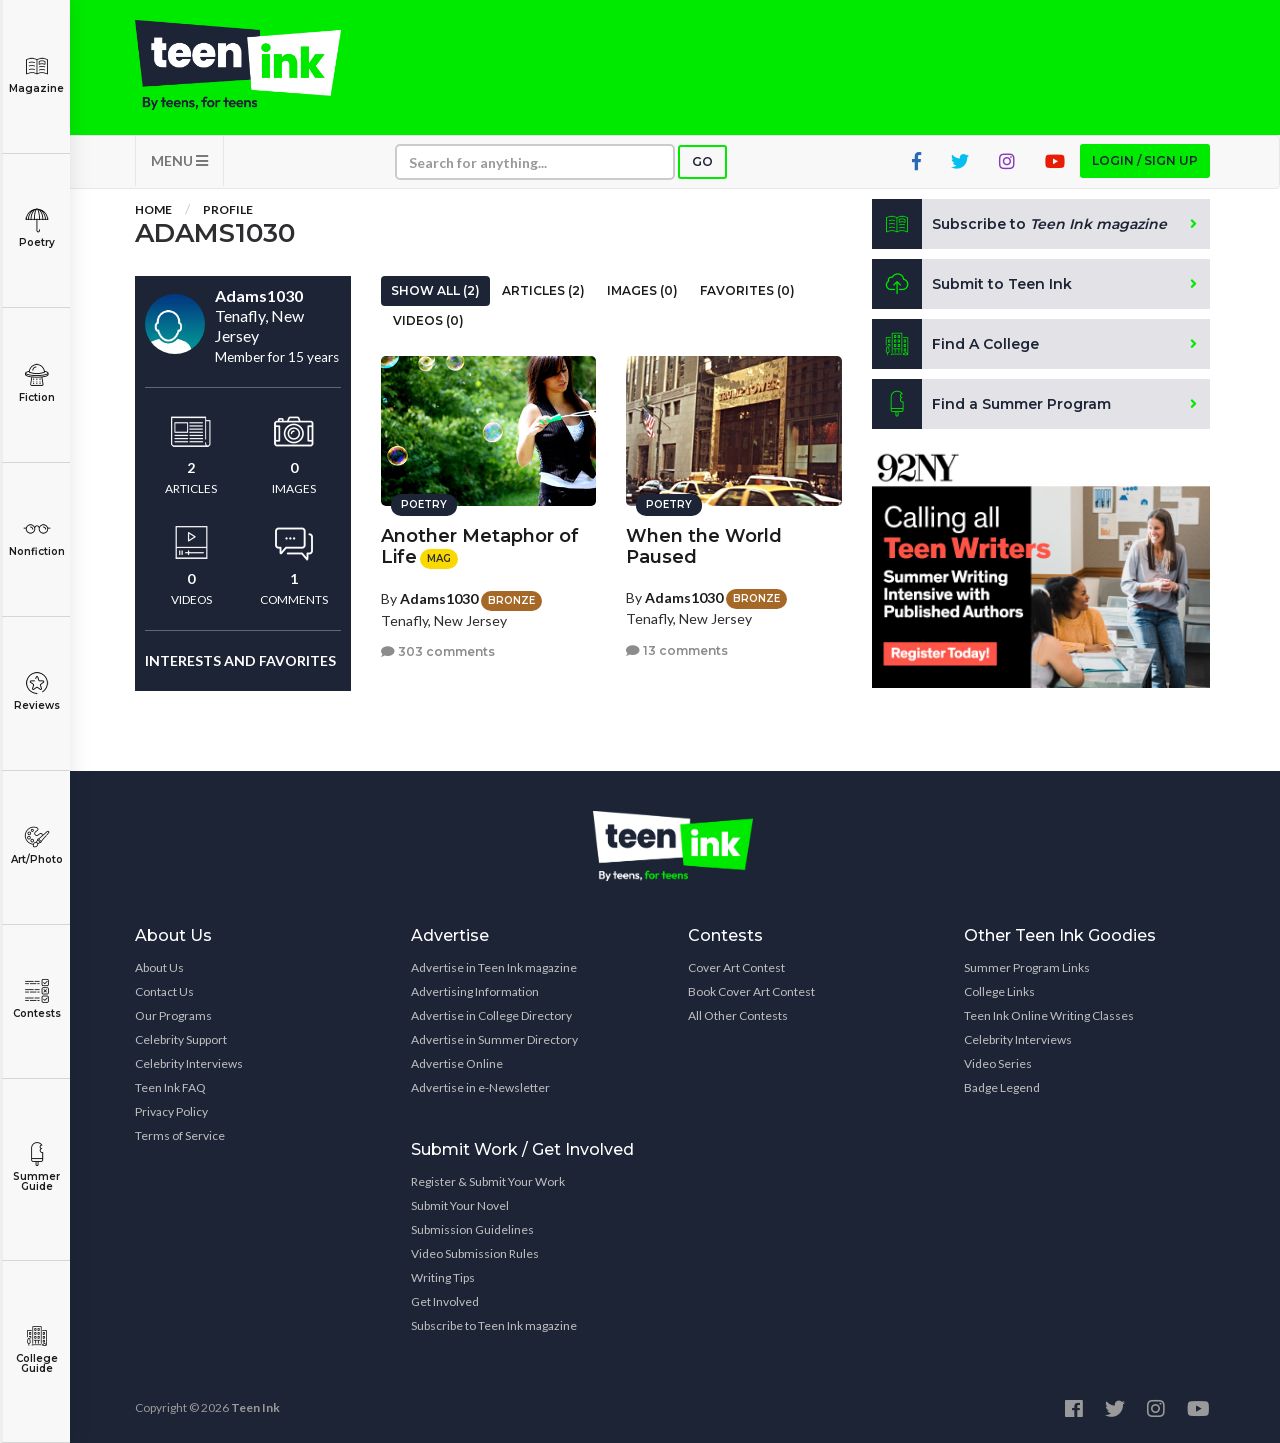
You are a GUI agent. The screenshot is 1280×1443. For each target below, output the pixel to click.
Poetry (36, 228)
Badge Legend (1002, 1087)
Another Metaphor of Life (480, 546)
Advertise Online (457, 1063)
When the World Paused (704, 546)
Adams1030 (439, 598)
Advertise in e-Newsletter (480, 1087)
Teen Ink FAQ (170, 1087)
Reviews (36, 691)
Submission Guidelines (472, 1229)
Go (702, 161)
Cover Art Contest (736, 967)
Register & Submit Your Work (488, 1181)
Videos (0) (428, 320)
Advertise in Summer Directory (494, 1039)
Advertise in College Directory (491, 1015)
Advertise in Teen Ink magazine (494, 967)
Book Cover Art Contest (751, 991)
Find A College (955, 344)
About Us (159, 967)
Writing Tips (443, 1277)
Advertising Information (475, 991)
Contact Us (164, 991)
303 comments (438, 651)
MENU (179, 160)
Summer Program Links (1027, 967)
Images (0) (642, 290)
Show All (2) (435, 290)
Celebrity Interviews (189, 1063)
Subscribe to (1019, 224)
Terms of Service (180, 1135)
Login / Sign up (1145, 160)
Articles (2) (543, 290)
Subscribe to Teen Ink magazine (494, 1325)
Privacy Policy (171, 1111)
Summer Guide (36, 1167)
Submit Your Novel (460, 1205)
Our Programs (173, 1015)
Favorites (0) (747, 290)
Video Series (998, 1063)
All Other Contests (738, 1015)
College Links (999, 991)
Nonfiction (36, 537)
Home (153, 209)
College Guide (36, 1349)
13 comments (677, 650)
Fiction (36, 383)
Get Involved (445, 1301)
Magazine (36, 74)
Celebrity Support (181, 1039)
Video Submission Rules (475, 1253)
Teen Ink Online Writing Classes (1049, 1015)
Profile (228, 209)
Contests (36, 999)
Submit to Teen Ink (972, 284)
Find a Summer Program (991, 404)
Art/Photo (36, 845)
